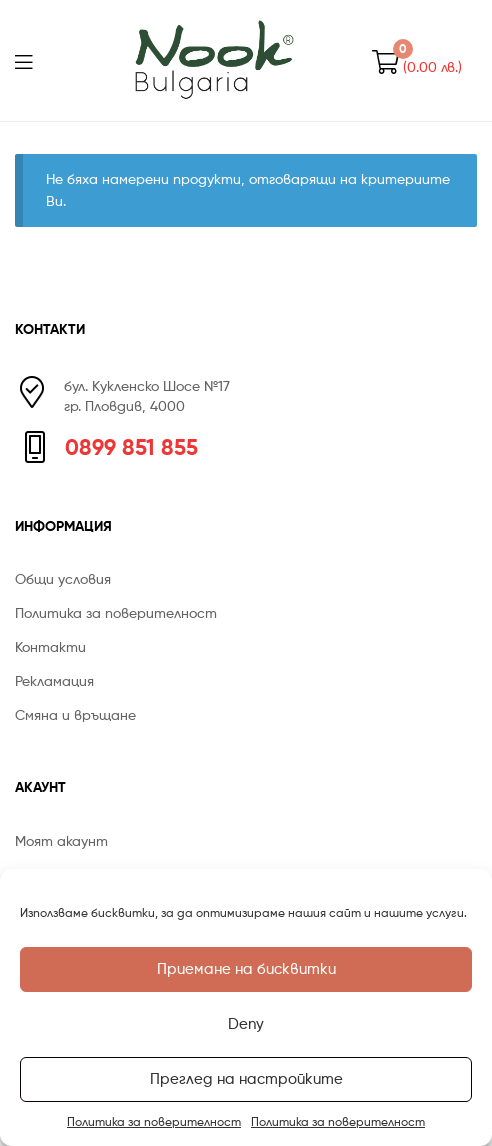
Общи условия (63, 578)
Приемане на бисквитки (246, 969)
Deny (246, 1024)
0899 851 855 (131, 447)
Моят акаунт (61, 840)
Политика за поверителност (154, 1121)
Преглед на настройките (246, 1079)
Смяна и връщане (75, 714)
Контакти (50, 646)
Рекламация (54, 680)
